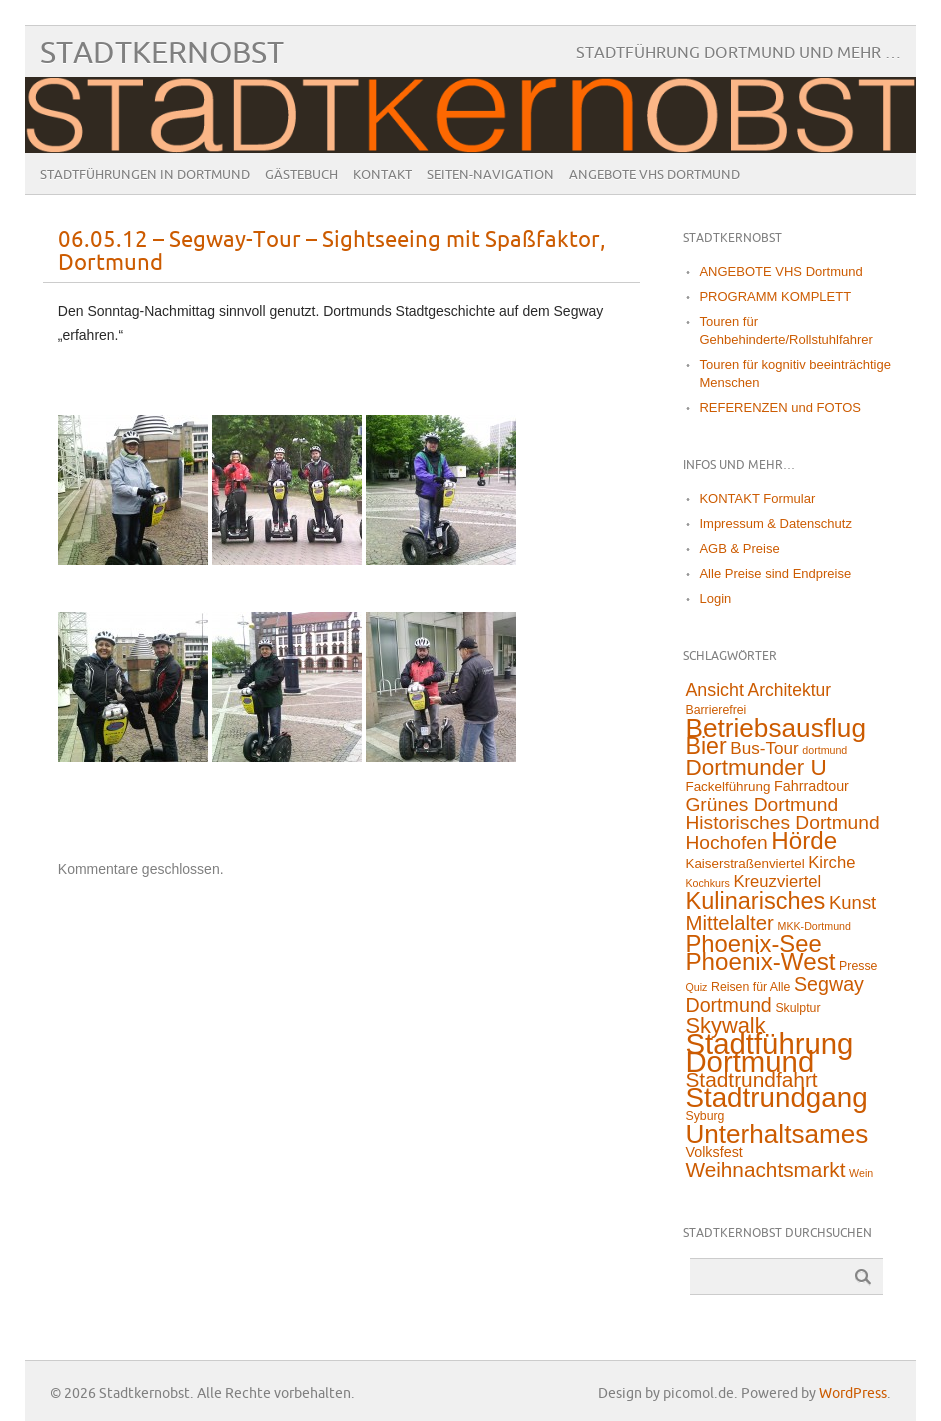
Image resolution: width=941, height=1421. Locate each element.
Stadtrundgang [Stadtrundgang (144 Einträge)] (776, 1097)
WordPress (853, 1393)
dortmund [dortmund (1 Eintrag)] (824, 750)
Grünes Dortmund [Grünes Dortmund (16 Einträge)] (761, 804)
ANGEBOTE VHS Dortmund (654, 175)
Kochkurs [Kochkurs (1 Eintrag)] (707, 883)
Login (715, 598)
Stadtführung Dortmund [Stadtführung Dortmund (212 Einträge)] (769, 1052)
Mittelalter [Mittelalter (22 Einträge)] (729, 923)
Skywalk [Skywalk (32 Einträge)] (725, 1025)
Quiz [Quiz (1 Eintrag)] (696, 987)
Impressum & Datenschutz (775, 523)
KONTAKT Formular (757, 498)
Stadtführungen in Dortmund (145, 175)
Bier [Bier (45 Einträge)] (705, 746)
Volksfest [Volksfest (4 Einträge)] (713, 1152)
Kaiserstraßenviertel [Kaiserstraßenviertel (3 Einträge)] (744, 863)
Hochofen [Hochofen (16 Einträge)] (726, 842)
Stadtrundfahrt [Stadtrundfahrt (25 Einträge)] (751, 1079)
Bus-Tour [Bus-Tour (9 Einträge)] (764, 748)
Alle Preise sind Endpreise (775, 573)
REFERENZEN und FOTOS (780, 407)
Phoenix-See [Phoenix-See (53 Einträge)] (753, 943)
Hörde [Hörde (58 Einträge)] (804, 840)
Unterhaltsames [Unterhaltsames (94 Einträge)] (776, 1134)
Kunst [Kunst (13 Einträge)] (852, 902)
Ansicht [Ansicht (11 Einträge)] (714, 690)
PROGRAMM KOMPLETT (775, 296)
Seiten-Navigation (490, 175)
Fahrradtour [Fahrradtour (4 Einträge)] (811, 786)
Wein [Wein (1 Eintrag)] (861, 1173)
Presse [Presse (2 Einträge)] (858, 966)
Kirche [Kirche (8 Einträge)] (831, 862)
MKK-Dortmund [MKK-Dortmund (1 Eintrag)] (814, 926)
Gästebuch (301, 175)
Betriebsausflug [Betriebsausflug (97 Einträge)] (775, 728)
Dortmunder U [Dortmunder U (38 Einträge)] (755, 767)
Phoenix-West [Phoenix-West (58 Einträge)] (760, 961)
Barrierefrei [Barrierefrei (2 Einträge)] (715, 710)
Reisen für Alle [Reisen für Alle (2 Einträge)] (750, 987)
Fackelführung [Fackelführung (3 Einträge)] (727, 786)
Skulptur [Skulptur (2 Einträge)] (797, 1008)
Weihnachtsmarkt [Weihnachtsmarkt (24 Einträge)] (765, 1169)
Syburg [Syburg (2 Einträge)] (704, 1116)
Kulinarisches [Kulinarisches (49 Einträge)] (755, 901)
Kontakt (382, 175)
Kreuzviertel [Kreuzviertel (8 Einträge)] (777, 881)
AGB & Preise (739, 548)
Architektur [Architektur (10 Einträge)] (790, 690)
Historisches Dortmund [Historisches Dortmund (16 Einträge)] (782, 822)
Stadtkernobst (162, 53)
